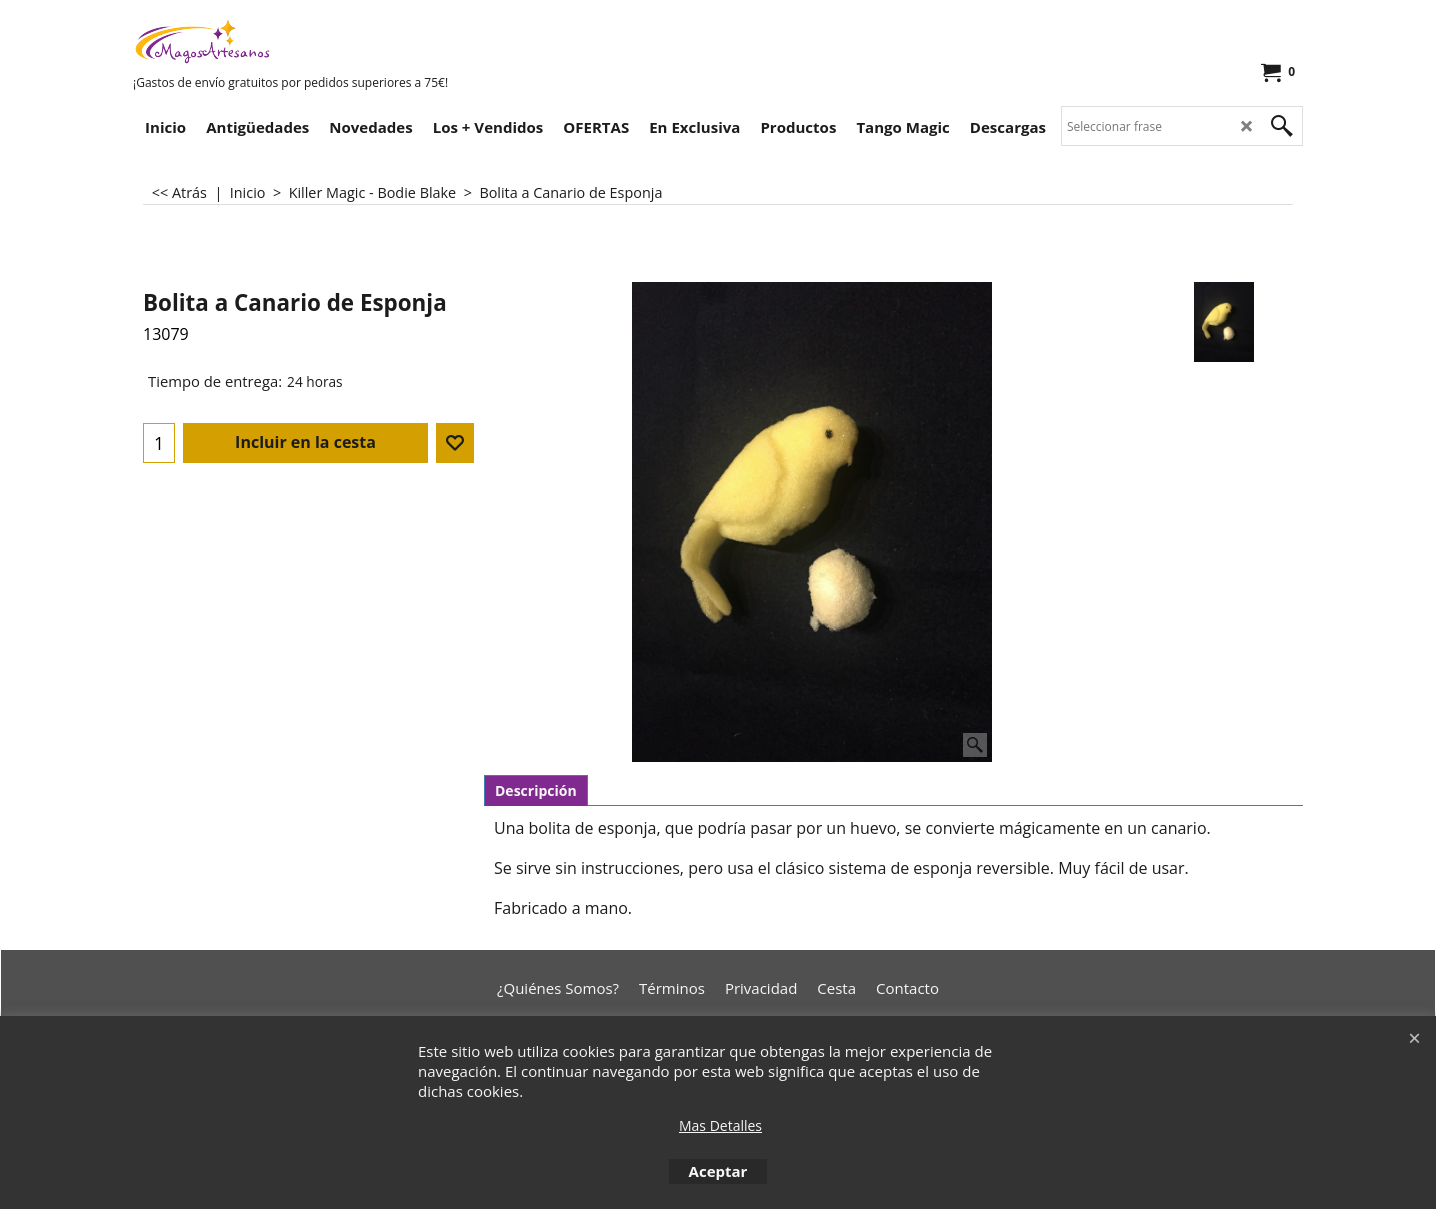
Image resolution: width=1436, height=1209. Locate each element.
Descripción (536, 790)
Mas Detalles (720, 1125)
